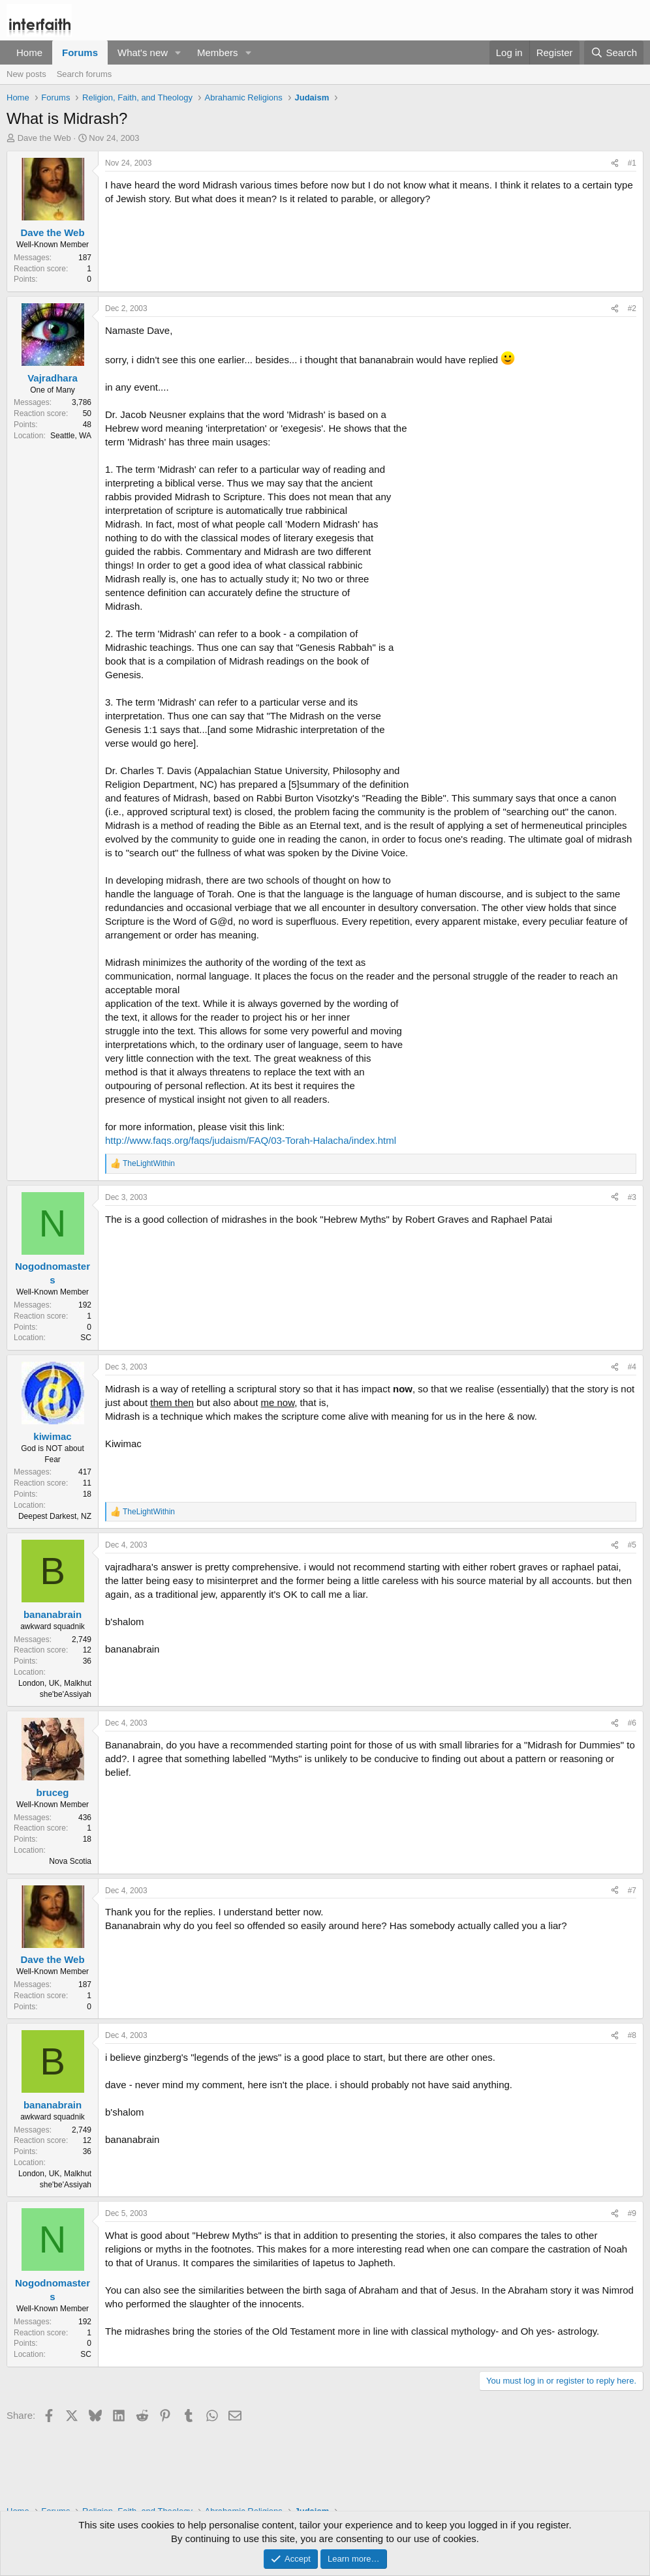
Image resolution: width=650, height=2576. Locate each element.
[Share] (614, 163)
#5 (632, 1545)
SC (85, 1337)
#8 (632, 2035)
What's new (142, 52)
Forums (80, 52)
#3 (632, 1197)
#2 (632, 308)
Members (217, 52)
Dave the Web (44, 138)
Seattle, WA (70, 435)
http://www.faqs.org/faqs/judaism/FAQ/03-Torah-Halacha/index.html (250, 1140)
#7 (632, 1890)
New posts (26, 74)
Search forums (84, 74)
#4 (632, 1366)
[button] (178, 52)
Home (29, 52)
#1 (632, 163)
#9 (632, 2213)
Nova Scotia (70, 1861)
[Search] (613, 52)
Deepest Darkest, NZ (54, 1516)
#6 (632, 1723)
